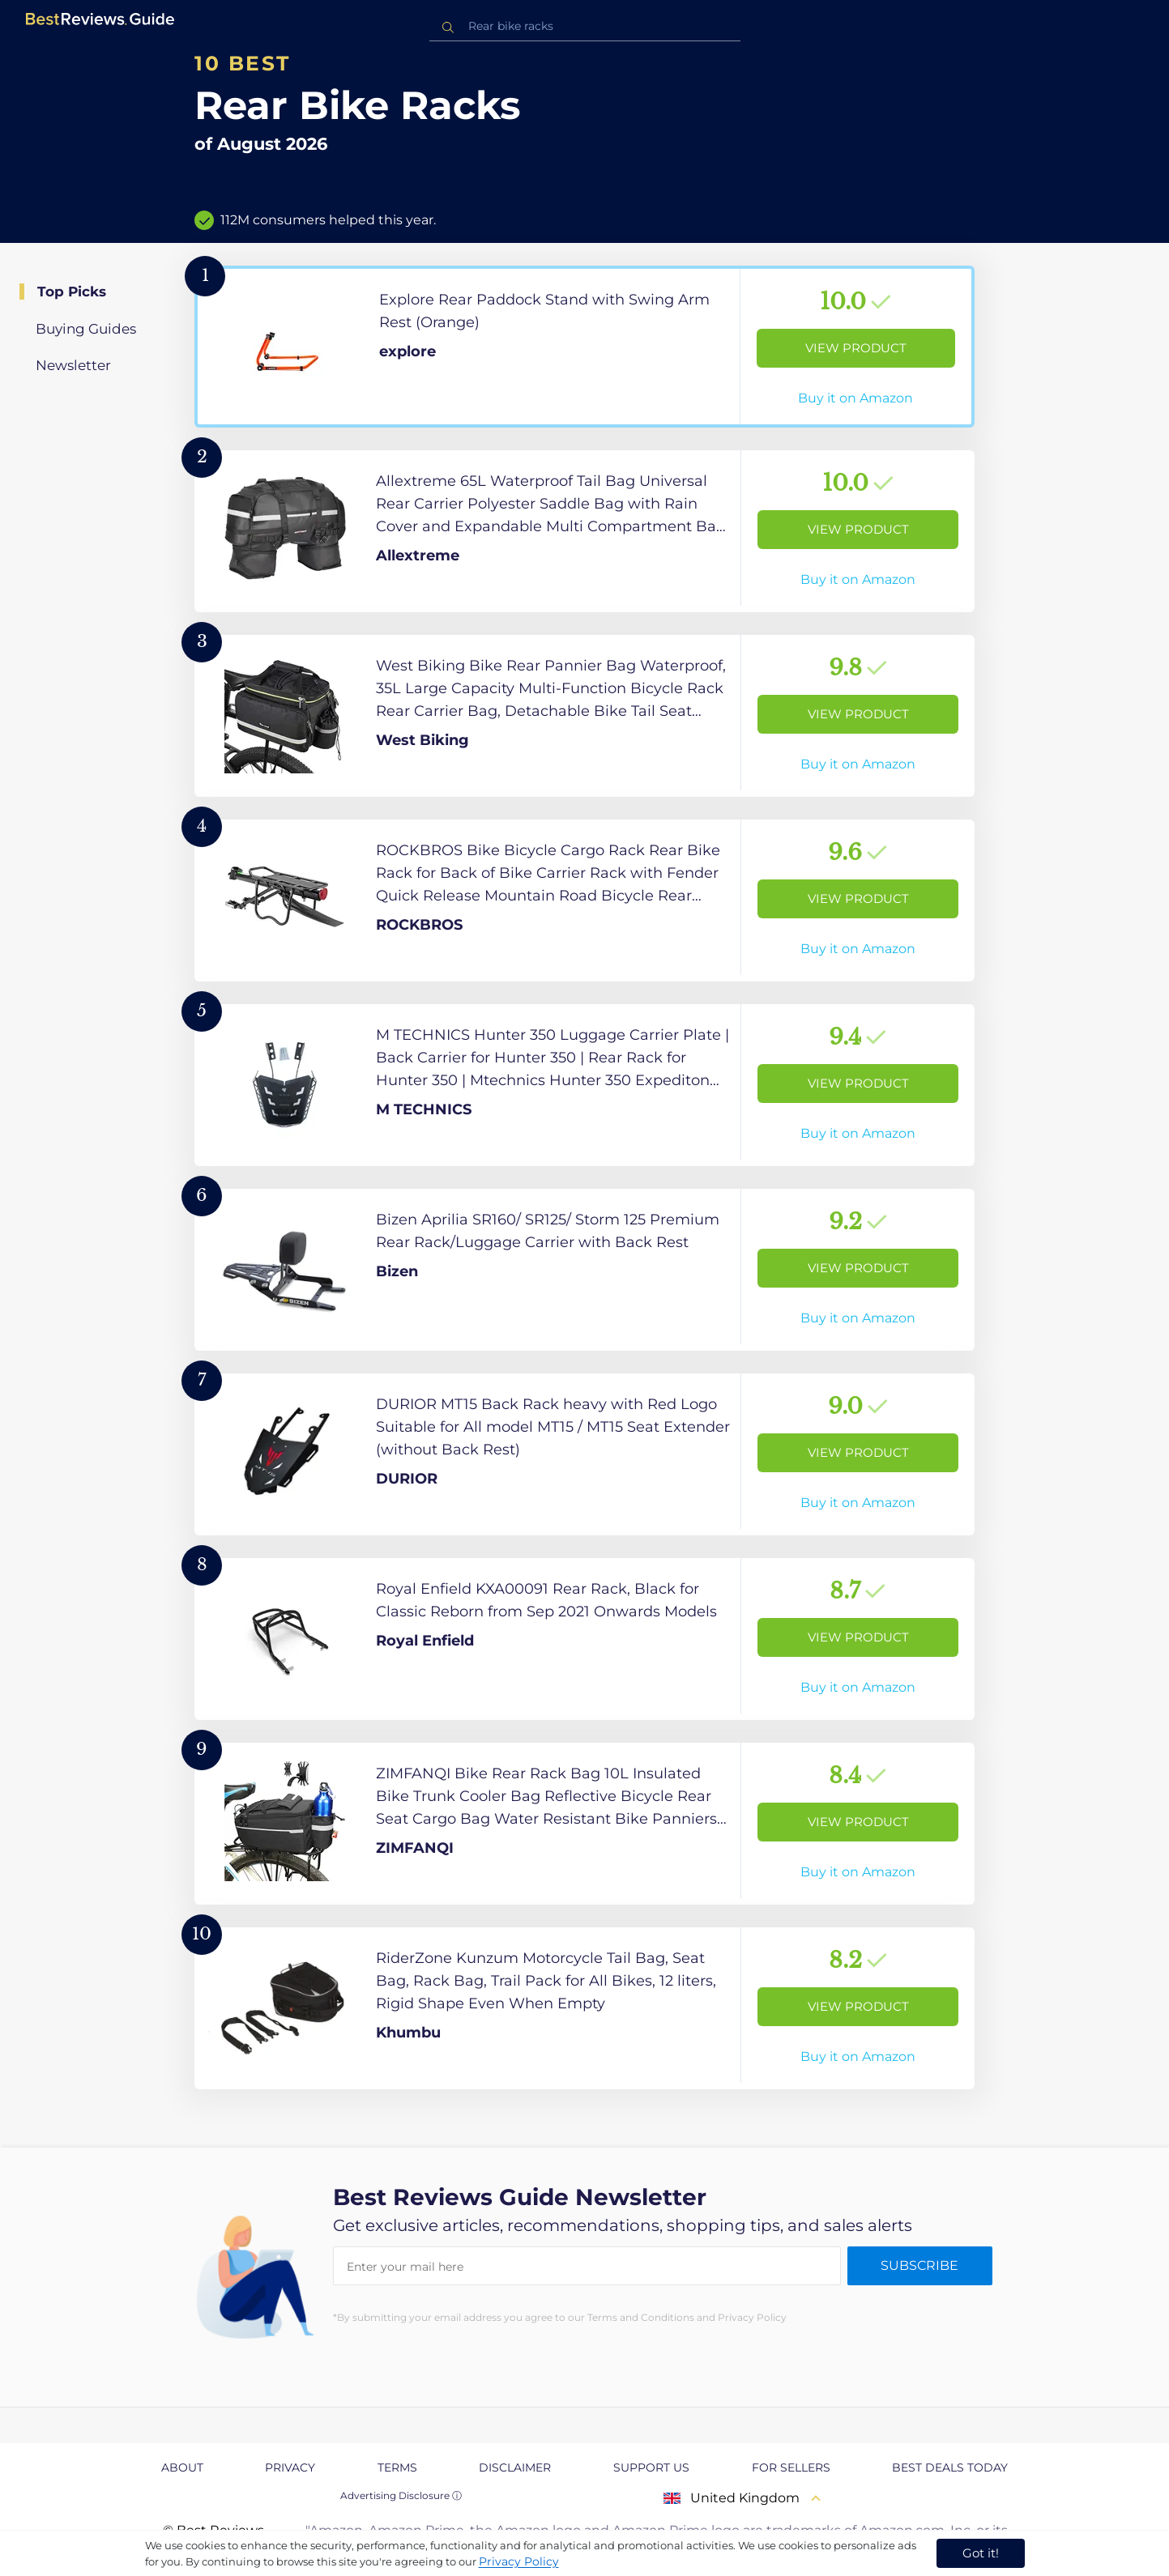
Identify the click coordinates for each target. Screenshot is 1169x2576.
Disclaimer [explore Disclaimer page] (515, 2467)
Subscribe (919, 2265)
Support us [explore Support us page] (651, 2467)
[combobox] (584, 26)
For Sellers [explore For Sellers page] (791, 2467)
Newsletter (73, 365)
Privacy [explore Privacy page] (290, 2467)
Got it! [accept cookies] (980, 2553)
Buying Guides (86, 329)
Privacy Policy (519, 2561)
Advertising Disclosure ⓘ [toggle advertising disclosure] (401, 2495)
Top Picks (71, 291)
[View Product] (584, 347)
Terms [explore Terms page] (397, 2467)
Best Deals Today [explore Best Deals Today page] (950, 2467)
